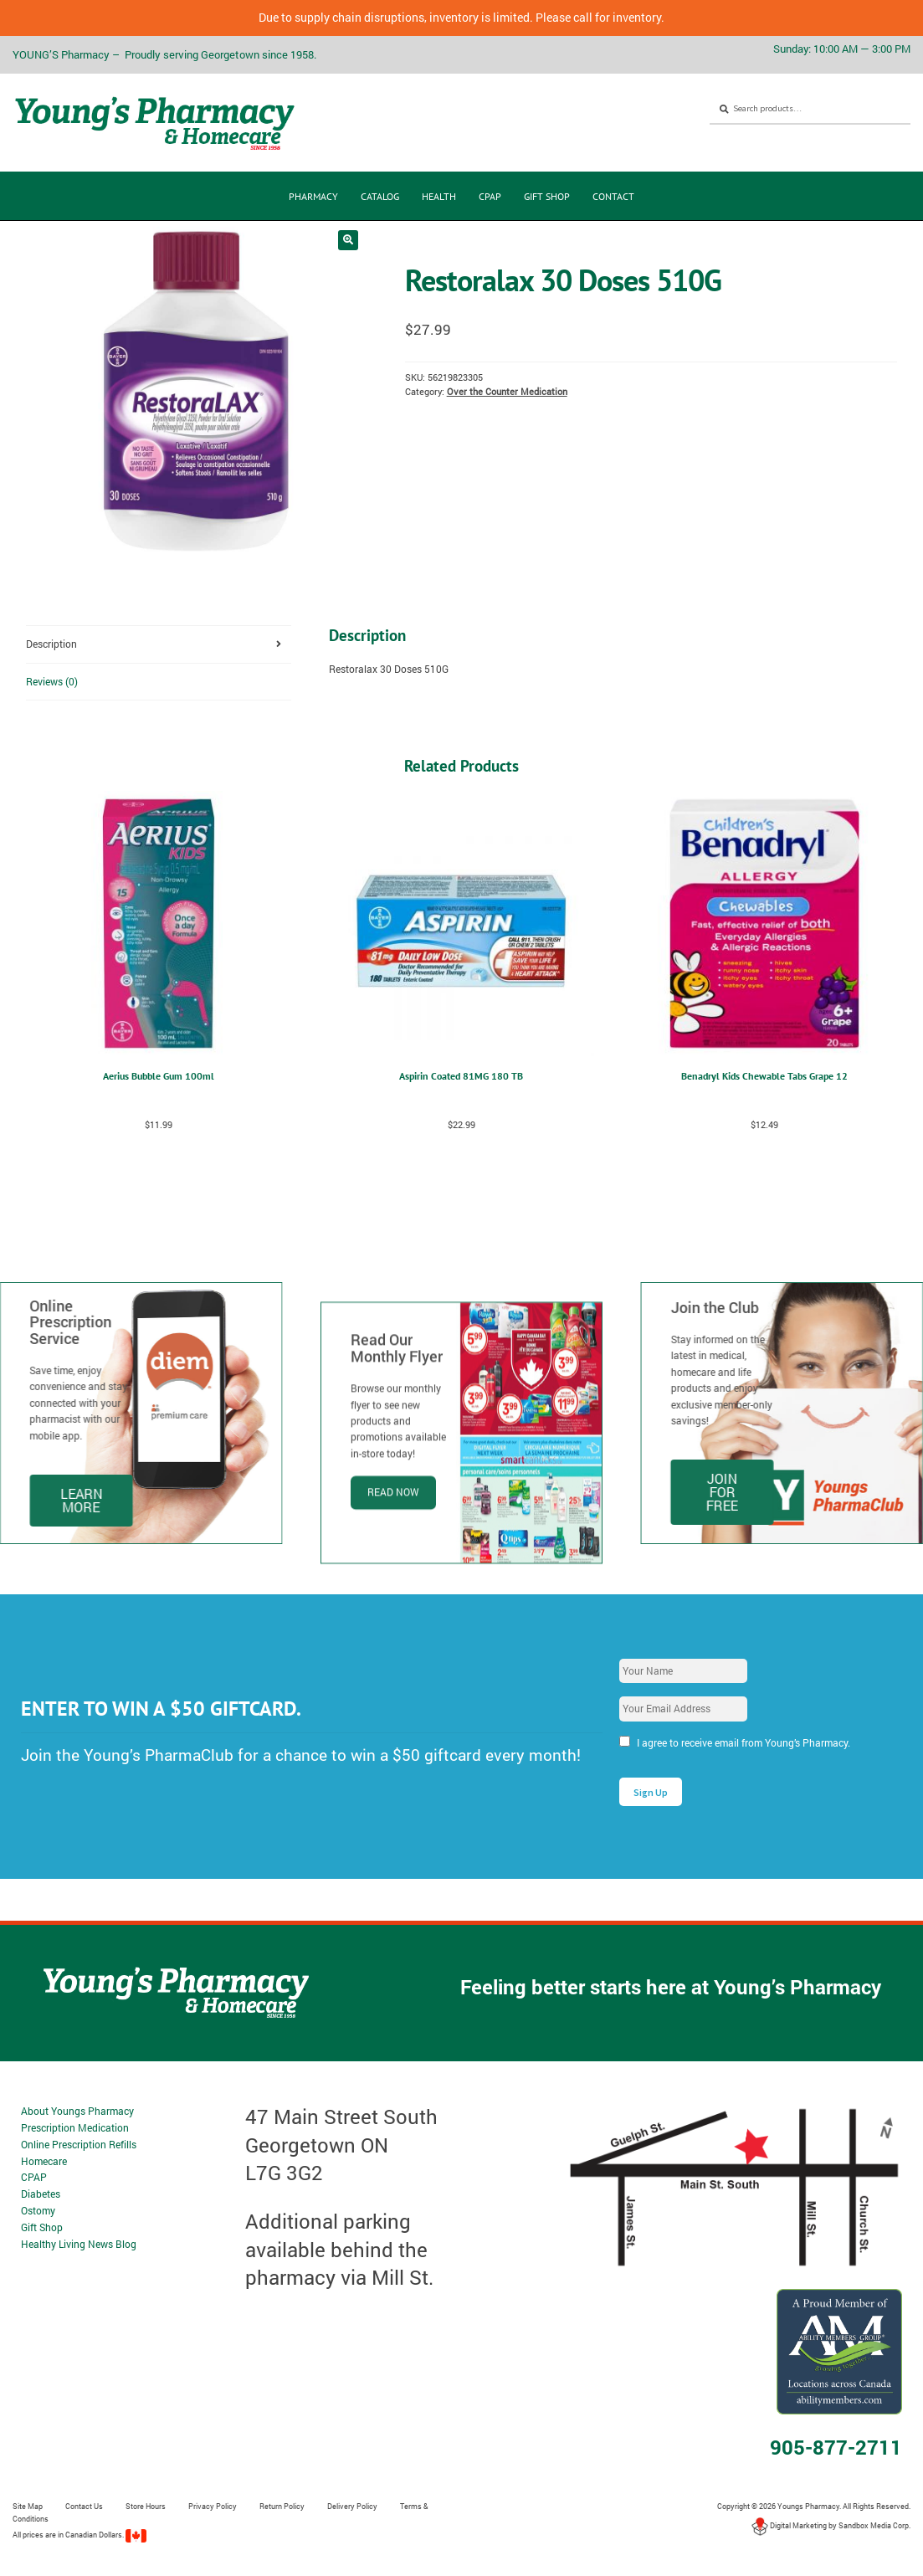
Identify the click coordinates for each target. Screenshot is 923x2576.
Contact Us (84, 2506)
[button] (348, 240)
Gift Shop (547, 196)
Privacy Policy (212, 2506)
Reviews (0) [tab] (52, 681)
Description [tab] (51, 643)
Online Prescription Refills (78, 2144)
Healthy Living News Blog (78, 2243)
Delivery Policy (352, 2506)
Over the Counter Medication (507, 392)
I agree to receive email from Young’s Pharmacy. (743, 1742)
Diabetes (40, 2193)
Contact (613, 196)
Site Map (28, 2506)
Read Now (393, 1573)
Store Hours (146, 2506)
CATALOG (380, 196)
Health (439, 196)
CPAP (490, 196)
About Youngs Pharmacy (77, 2110)
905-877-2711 (836, 2447)
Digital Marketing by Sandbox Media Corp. (830, 2525)
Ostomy (38, 2210)
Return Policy (282, 2506)
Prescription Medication (75, 2127)
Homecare (44, 2161)
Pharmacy (313, 196)
